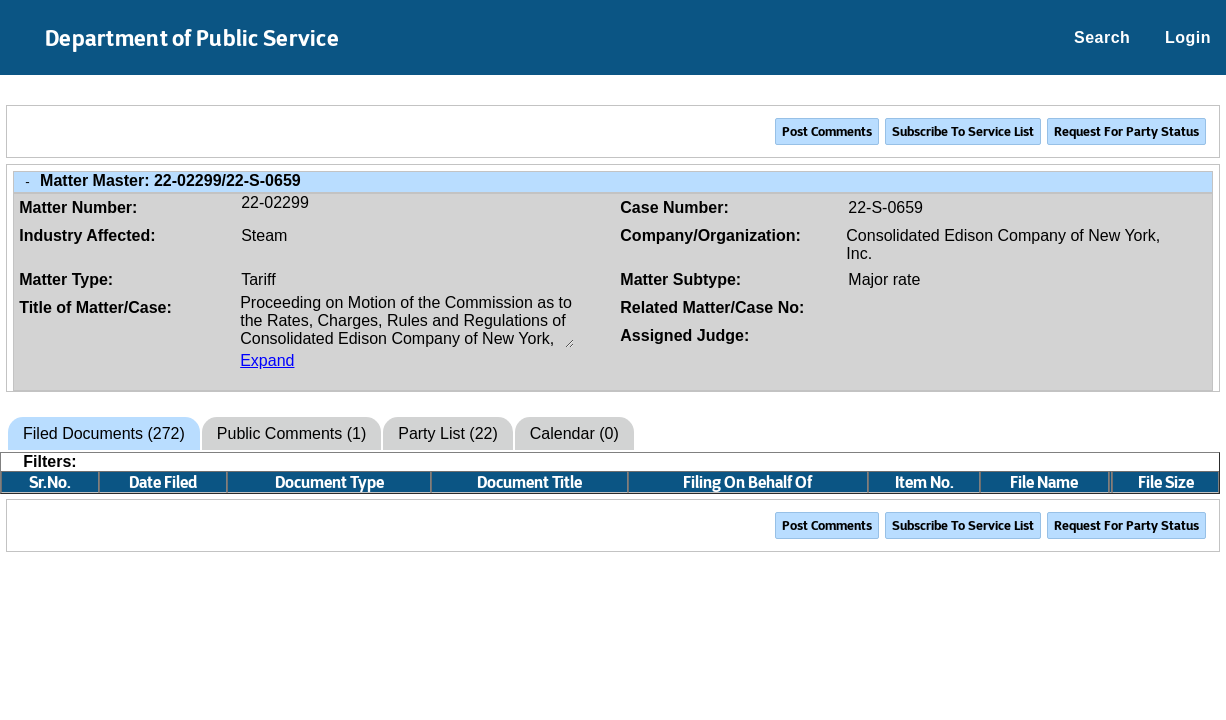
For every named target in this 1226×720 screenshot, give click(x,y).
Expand (267, 360)
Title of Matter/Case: (95, 307)
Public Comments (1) (291, 433)
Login (1188, 37)
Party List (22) (448, 433)
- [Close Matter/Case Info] (27, 181)
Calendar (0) (574, 433)
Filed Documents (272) (104, 433)
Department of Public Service (192, 38)
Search (1102, 37)
